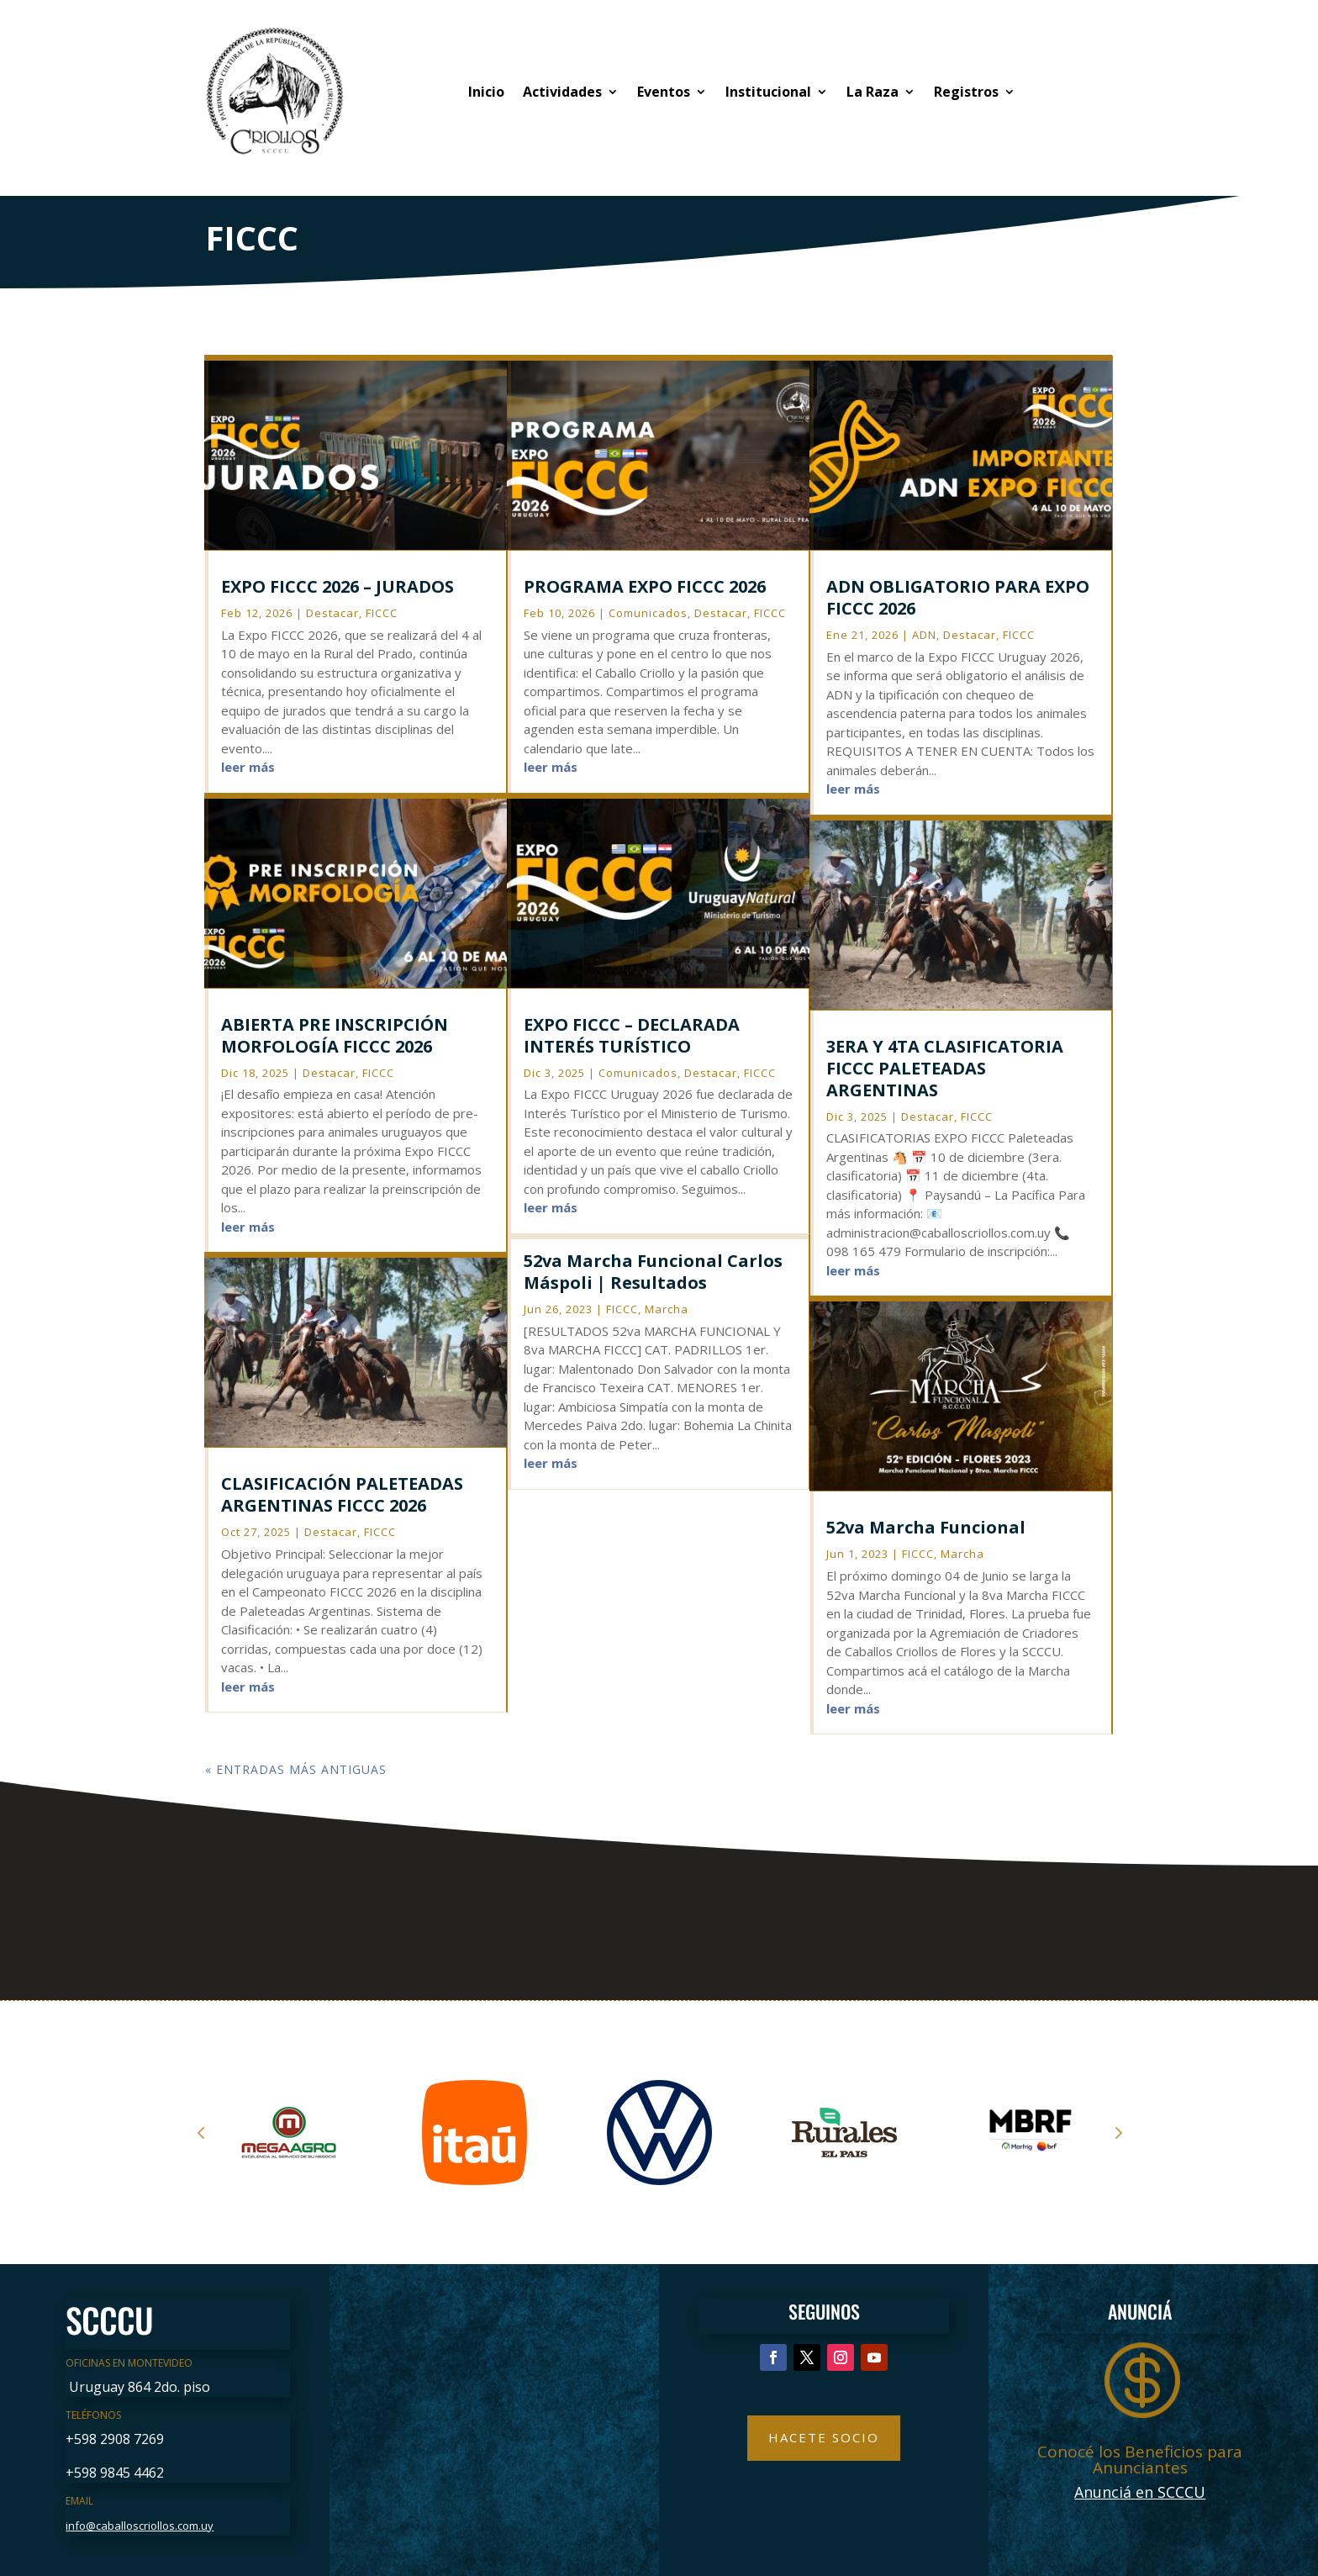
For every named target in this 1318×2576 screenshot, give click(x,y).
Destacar (332, 612)
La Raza (872, 91)
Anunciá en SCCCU (1139, 2492)
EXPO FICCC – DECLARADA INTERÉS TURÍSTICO (632, 1035)
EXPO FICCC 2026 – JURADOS (337, 586)
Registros (966, 91)
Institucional (768, 91)
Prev (201, 2132)
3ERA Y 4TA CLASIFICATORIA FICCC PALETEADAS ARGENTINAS (944, 1068)
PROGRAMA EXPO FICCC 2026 (645, 586)
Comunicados (648, 612)
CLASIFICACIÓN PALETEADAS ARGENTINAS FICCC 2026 (342, 1494)
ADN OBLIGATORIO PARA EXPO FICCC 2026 (957, 597)
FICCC (382, 612)
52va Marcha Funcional (925, 1527)
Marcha (666, 1309)
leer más (248, 766)
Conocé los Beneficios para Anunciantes (1139, 2459)
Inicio (486, 91)
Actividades (562, 91)
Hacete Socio (823, 2437)
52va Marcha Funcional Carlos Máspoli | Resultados (653, 1271)
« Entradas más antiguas (296, 1769)
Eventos (663, 91)
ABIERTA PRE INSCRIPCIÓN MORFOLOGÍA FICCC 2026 (334, 1035)
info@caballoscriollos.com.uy (140, 2525)
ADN (924, 634)
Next (1117, 2132)
